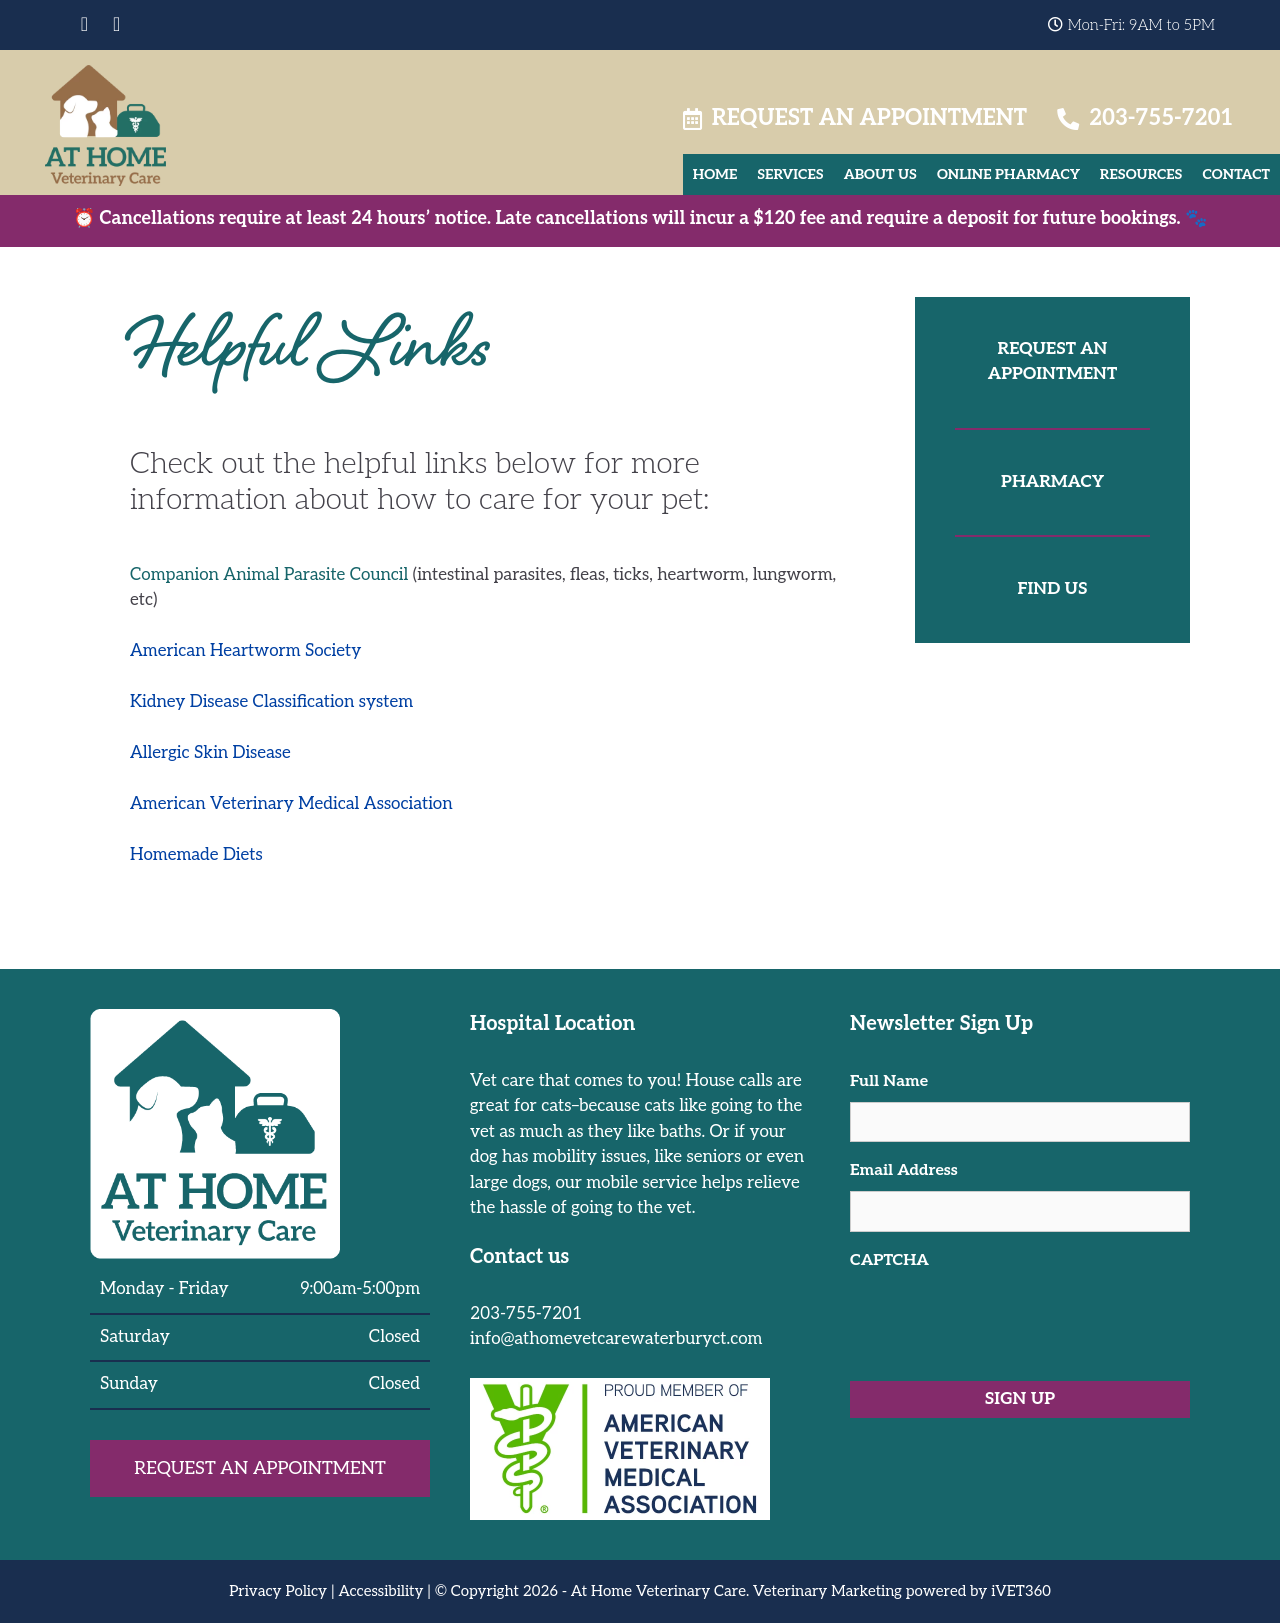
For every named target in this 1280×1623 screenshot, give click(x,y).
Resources (1141, 174)
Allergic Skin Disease (210, 753)
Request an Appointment (855, 118)
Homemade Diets (196, 855)
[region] (640, 1581)
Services (790, 174)
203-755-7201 (1145, 118)
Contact (1236, 174)
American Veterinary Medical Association (291, 804)
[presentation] (1002, 1320)
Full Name (889, 1081)
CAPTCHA (889, 1260)
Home (715, 174)
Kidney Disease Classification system (271, 702)
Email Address (904, 1170)
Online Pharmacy (1008, 174)
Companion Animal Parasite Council (269, 575)
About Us (880, 174)
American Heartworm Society (245, 651)
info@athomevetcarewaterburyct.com (616, 1339)
